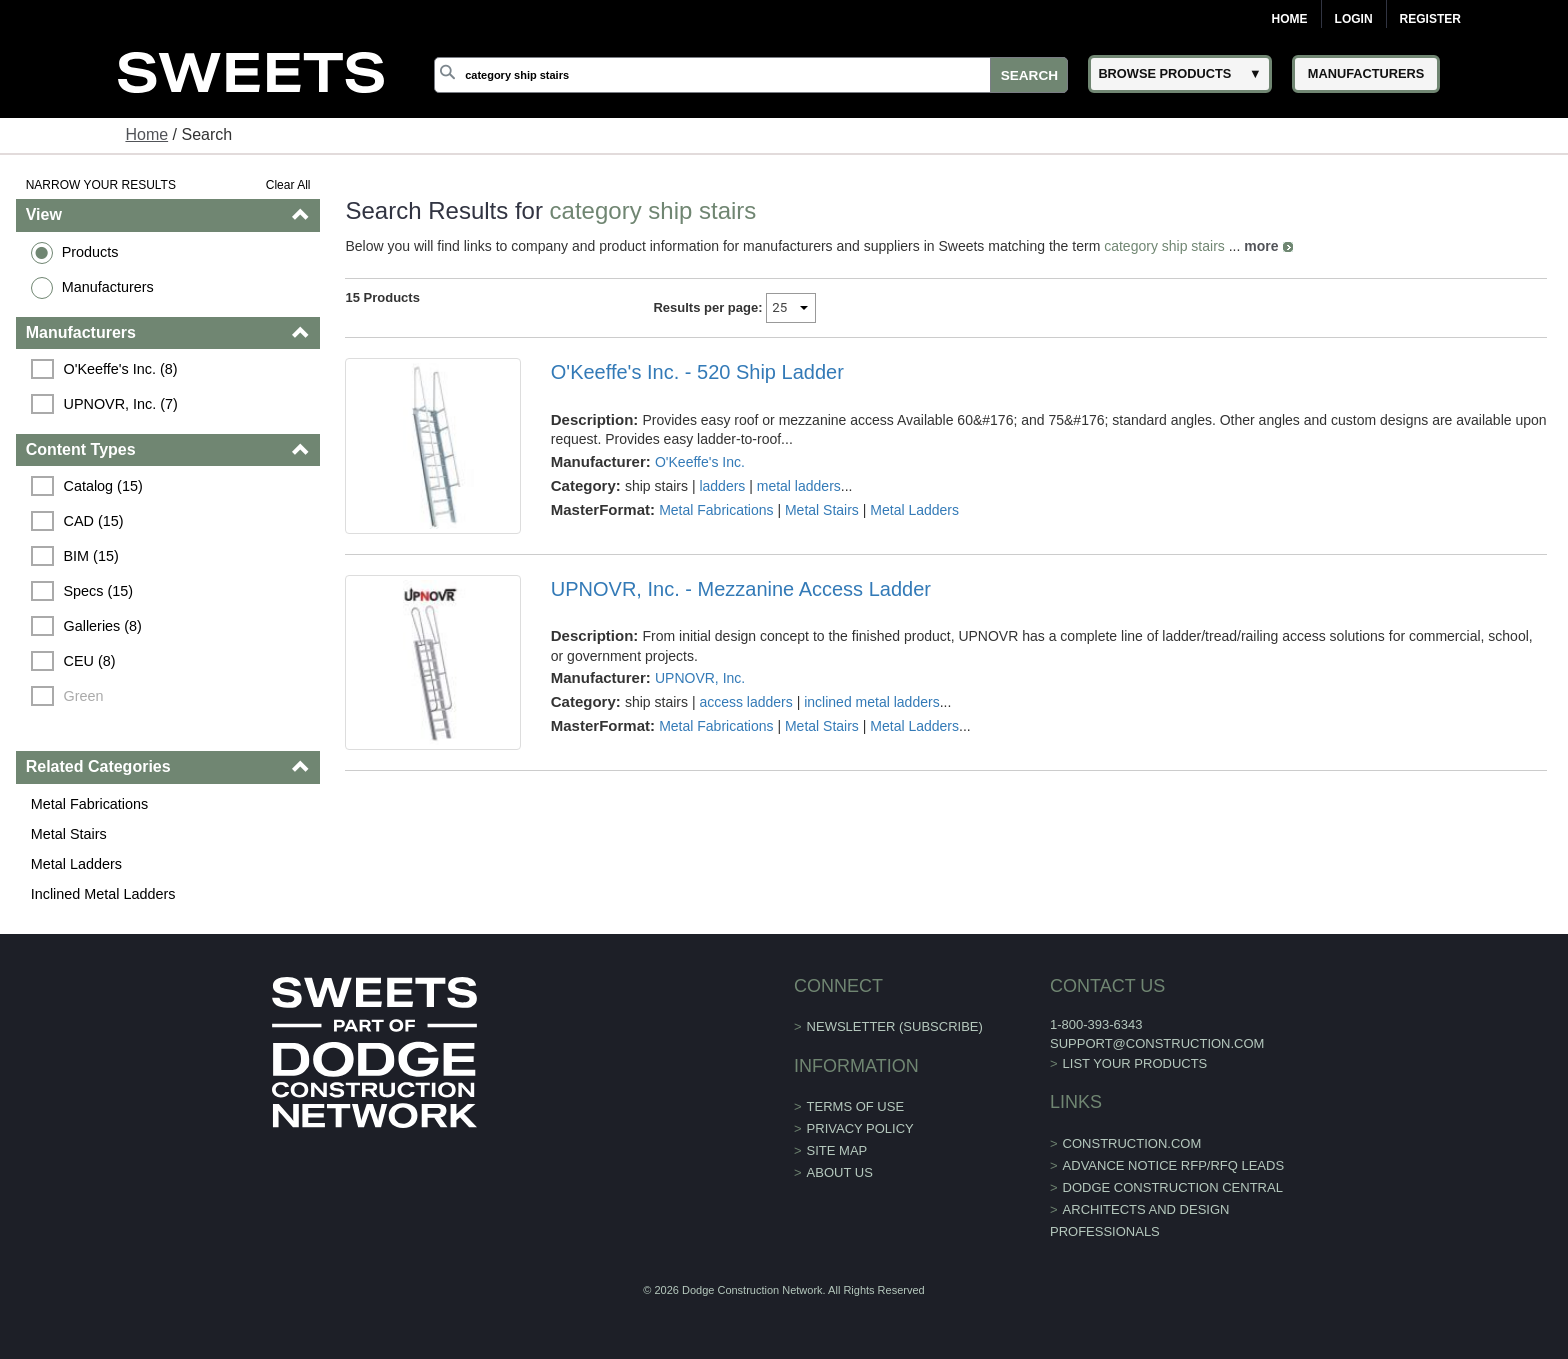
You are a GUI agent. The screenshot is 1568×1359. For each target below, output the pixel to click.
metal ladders (799, 486)
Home (1290, 19)
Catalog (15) (103, 486)
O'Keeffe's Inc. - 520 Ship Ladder (697, 372)
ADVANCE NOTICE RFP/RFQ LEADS (1174, 1165)
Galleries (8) (103, 626)
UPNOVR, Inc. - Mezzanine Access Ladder (741, 589)
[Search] (751, 75)
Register (1430, 19)
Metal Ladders (76, 864)
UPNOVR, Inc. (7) (121, 404)
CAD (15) (94, 521)
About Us (840, 1172)
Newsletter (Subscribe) (895, 1026)
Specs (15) (99, 591)
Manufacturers (108, 287)
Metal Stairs (69, 834)
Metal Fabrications (90, 804)
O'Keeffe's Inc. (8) (121, 369)
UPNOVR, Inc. (700, 678)
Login (1354, 19)
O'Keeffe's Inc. (700, 462)
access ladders (745, 702)
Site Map (837, 1150)
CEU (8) (90, 661)
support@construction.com (1157, 1043)
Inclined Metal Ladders (103, 894)
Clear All (288, 185)
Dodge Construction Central (1173, 1187)
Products (90, 252)
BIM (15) (91, 556)
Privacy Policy (860, 1128)
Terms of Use (856, 1106)
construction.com (1132, 1143)
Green (84, 696)
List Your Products (1135, 1063)
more (1261, 246)
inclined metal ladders (871, 702)
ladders (722, 486)
